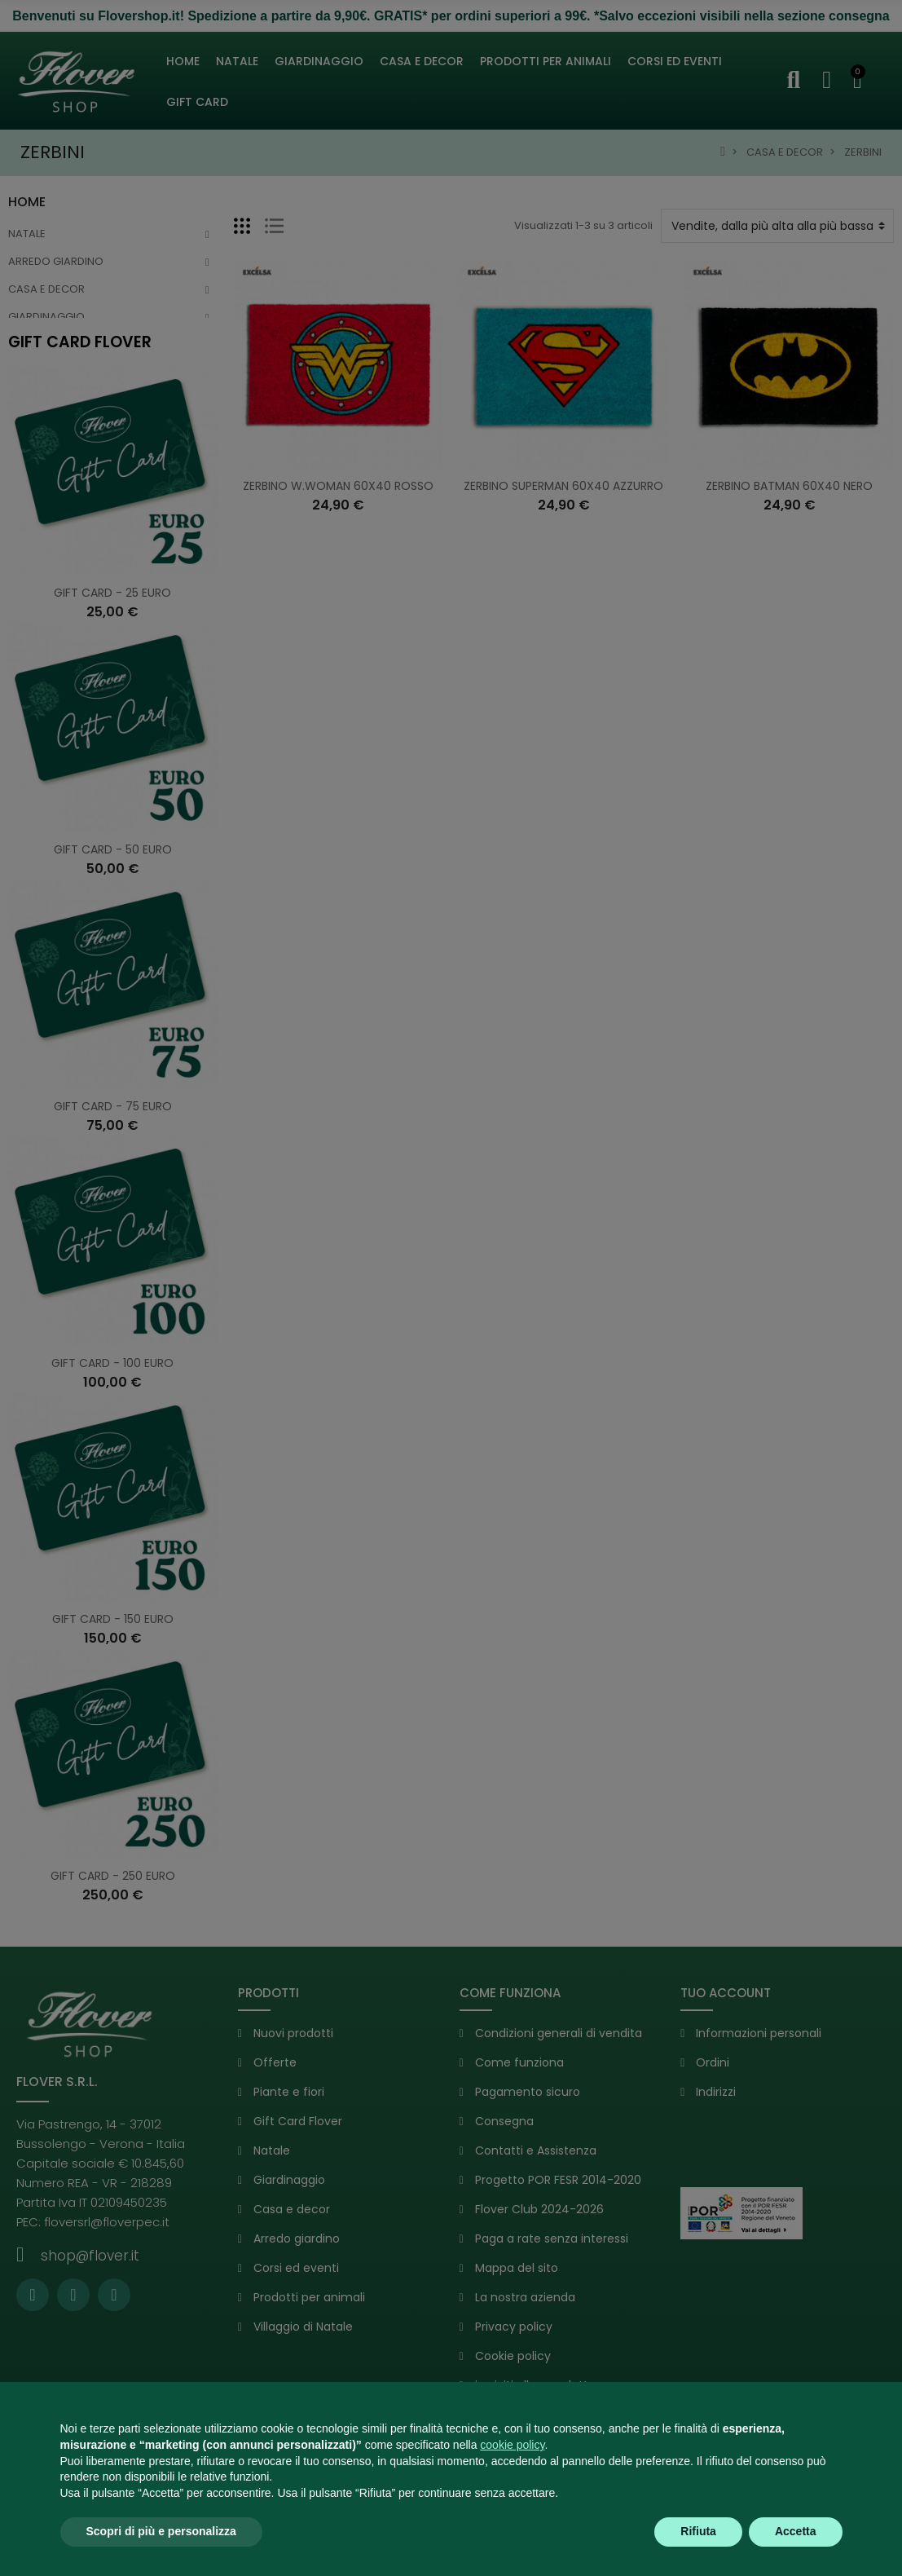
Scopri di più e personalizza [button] (161, 2531)
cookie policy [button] (512, 2444)
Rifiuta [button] (698, 2531)
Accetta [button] (795, 2531)
